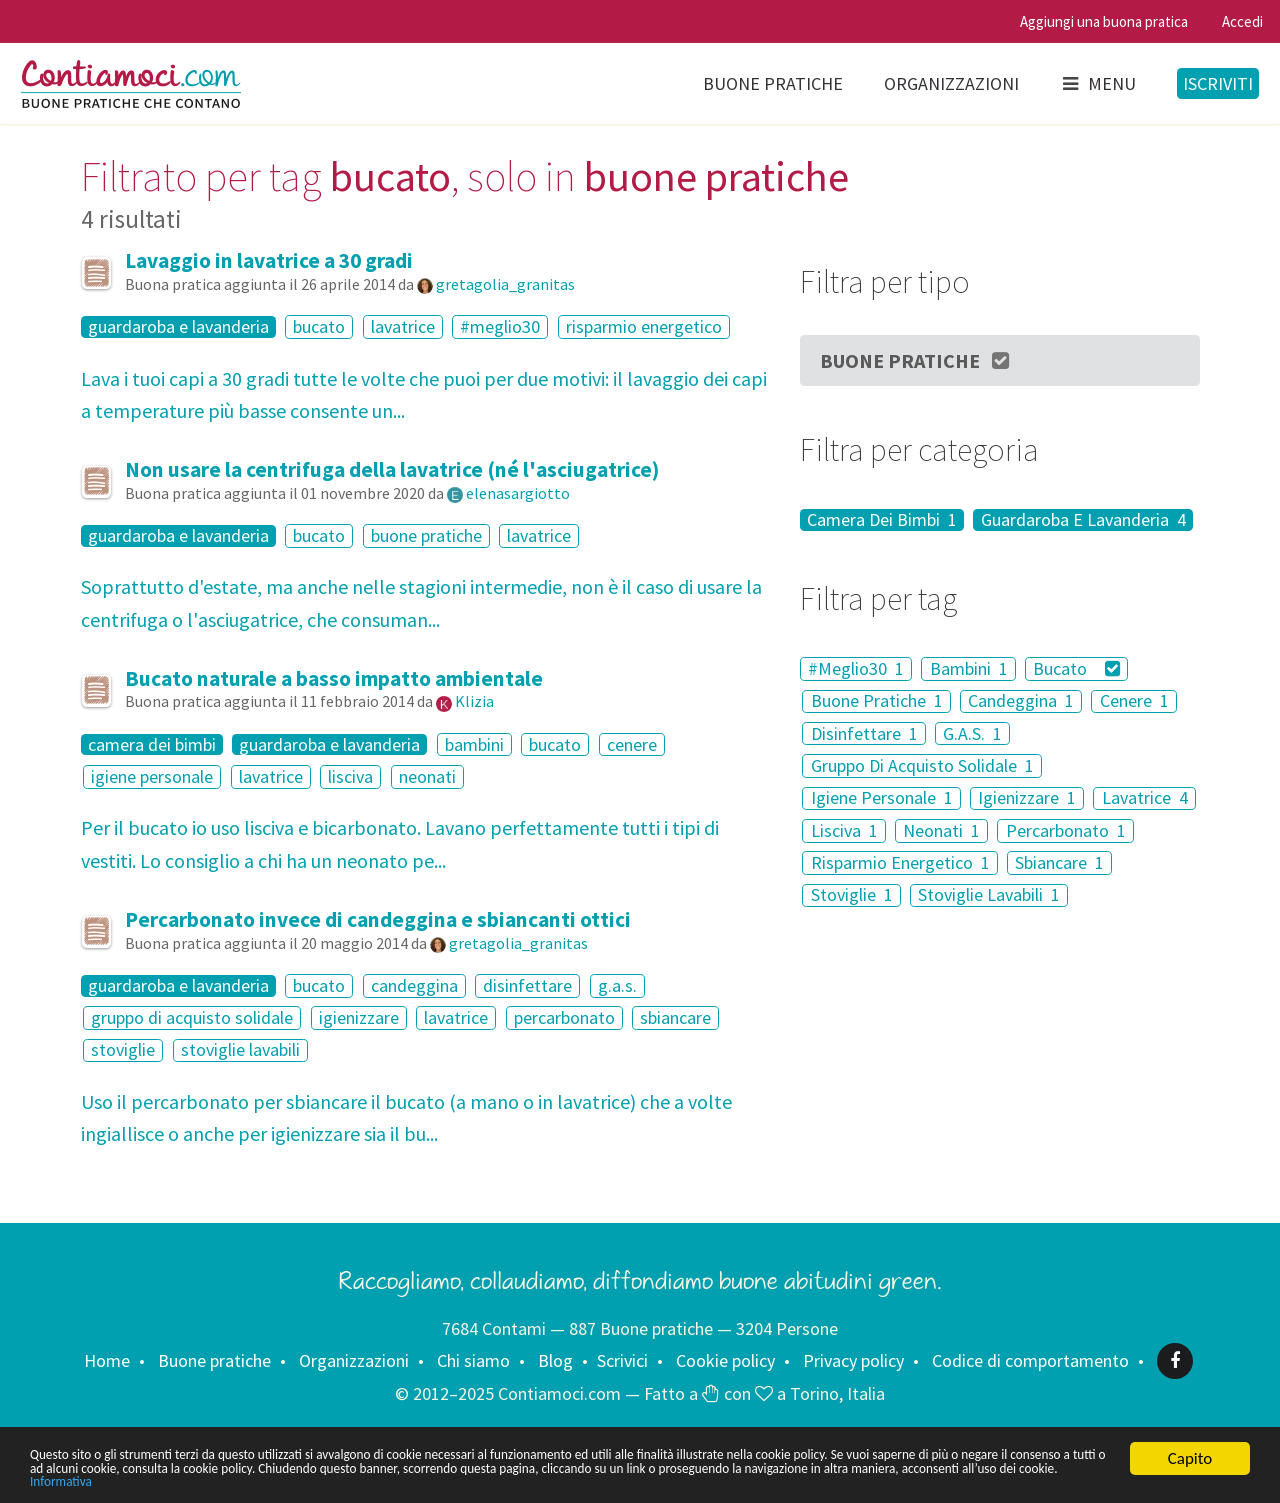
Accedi (1242, 21)
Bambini (969, 668)
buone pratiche (426, 535)
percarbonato (564, 1017)
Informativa (627, 1480)
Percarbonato (1066, 830)
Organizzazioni (951, 83)
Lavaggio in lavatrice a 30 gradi (269, 260)
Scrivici (622, 1360)
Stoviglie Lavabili (989, 895)
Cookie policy (725, 1360)
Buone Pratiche (916, 360)
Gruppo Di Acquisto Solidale (922, 765)
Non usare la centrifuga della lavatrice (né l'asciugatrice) (392, 469)
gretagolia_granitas (505, 284)
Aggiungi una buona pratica (1104, 21)
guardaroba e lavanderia (178, 327)
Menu (1098, 83)
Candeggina (1021, 701)
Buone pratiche (773, 83)
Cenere (1134, 701)
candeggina (414, 985)
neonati (427, 776)
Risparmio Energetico (900, 862)
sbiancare (675, 1017)
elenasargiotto (518, 493)
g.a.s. (617, 985)
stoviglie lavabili (240, 1050)
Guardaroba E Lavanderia (1083, 520)
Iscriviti (1218, 83)
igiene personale (152, 776)
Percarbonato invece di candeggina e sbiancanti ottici (378, 919)
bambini (474, 744)
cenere (632, 744)
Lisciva (844, 830)
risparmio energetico (644, 326)
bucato (319, 326)
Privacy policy (853, 1360)
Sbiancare (1059, 862)
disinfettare (527, 985)
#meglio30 (500, 326)
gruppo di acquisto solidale (192, 1017)
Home (107, 1360)
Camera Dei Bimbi (882, 520)
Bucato (1076, 668)
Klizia (474, 701)
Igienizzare (1027, 798)
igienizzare (359, 1017)
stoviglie (123, 1050)
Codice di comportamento (1030, 1360)
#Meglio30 (856, 668)
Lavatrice (1145, 798)
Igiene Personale (882, 798)
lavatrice (403, 326)
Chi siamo (473, 1360)
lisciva (350, 776)
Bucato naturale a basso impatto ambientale (334, 678)
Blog (555, 1360)
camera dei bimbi (152, 745)
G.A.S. (972, 733)
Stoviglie (852, 895)
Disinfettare (864, 733)
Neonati (941, 830)
